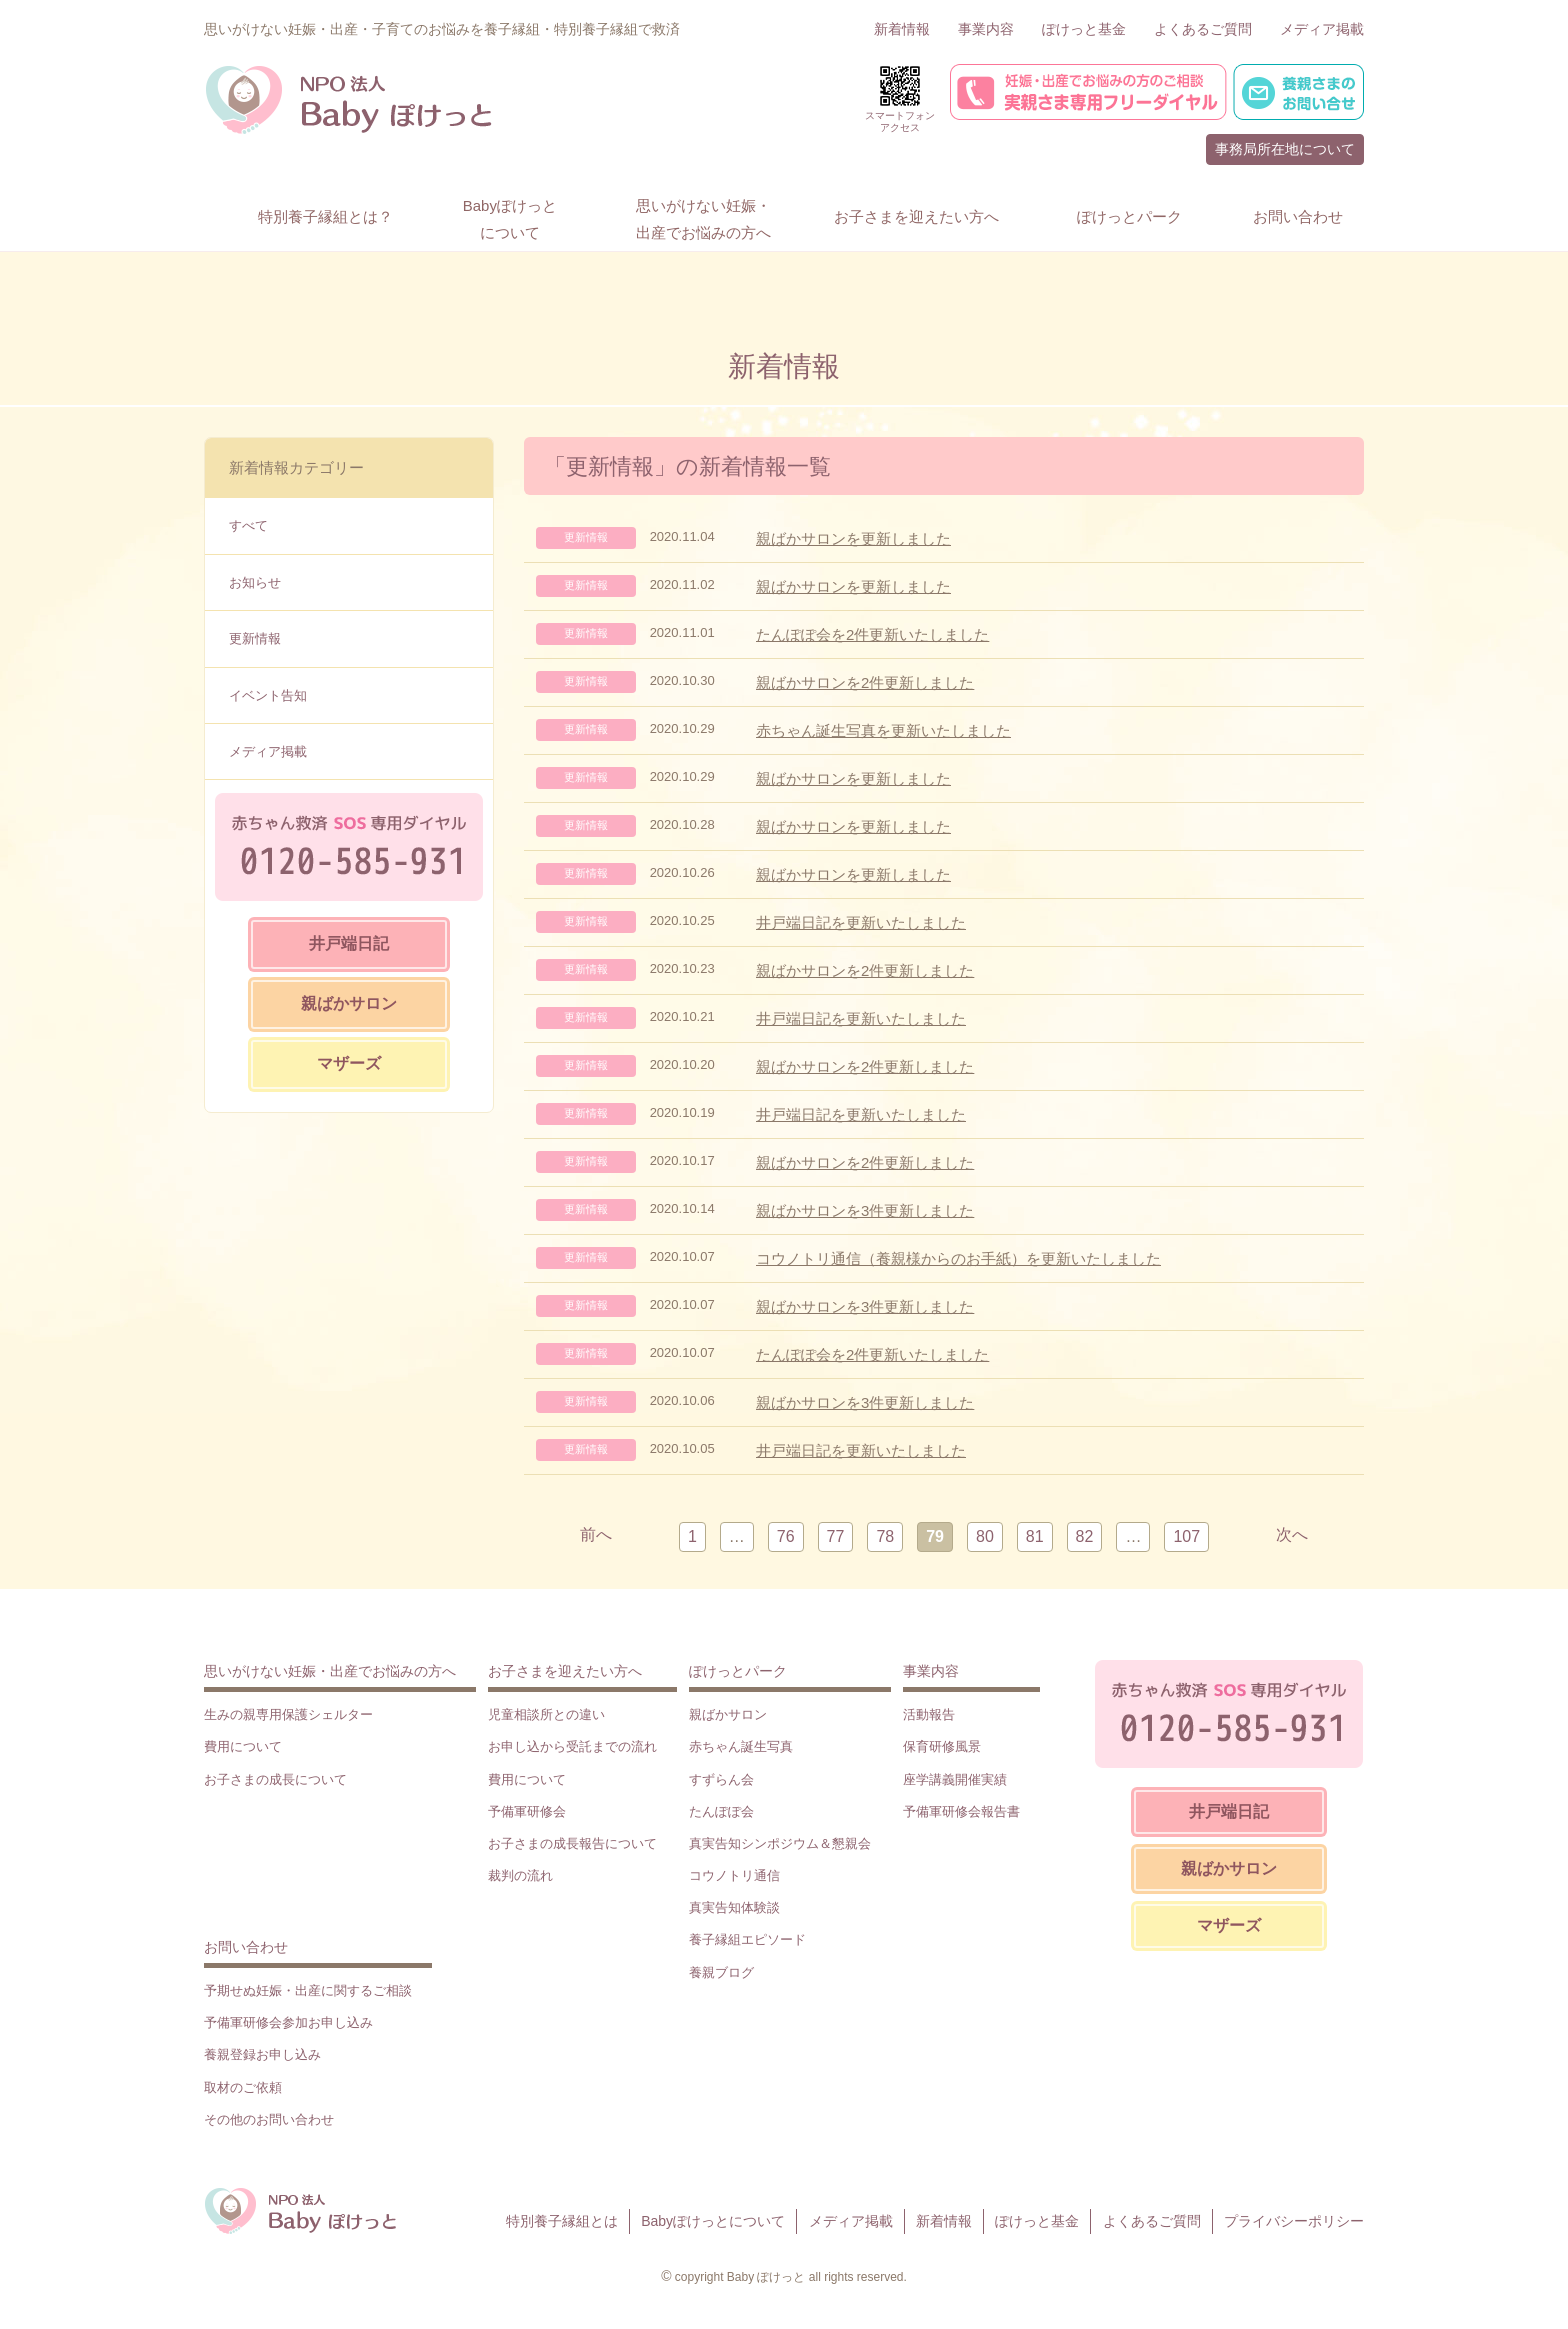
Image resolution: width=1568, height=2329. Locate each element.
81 (1035, 1536)
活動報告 (929, 1714)
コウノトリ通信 (734, 1875)
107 (1186, 1536)
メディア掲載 (1322, 29)
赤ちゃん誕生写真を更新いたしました (883, 730)
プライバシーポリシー (1294, 2221)
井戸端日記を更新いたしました (861, 922)
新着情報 (902, 29)
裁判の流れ (520, 1875)
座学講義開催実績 (955, 1779)
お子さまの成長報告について (572, 1843)
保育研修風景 (942, 1746)
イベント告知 (268, 695)
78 (885, 1536)
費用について (243, 1746)
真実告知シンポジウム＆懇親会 (780, 1843)
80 (985, 1536)
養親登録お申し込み (262, 2054)
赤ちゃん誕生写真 (741, 1746)
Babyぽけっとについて (713, 2221)
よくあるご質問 (1203, 29)
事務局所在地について (1285, 149)
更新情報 (255, 638)
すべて (248, 525)
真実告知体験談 (734, 1907)
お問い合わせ (246, 1947)
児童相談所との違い (546, 1714)
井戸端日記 (349, 943)
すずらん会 (721, 1779)
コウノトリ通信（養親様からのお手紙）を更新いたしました (958, 1258)
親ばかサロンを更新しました (853, 538)
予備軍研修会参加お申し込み (288, 2022)
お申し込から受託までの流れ (572, 1746)
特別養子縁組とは (562, 2221)
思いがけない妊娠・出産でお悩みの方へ (330, 1671)
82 (1085, 1536)
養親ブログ (721, 1972)
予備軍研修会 (527, 1811)
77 (836, 1536)
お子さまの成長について (275, 1779)
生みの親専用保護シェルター (288, 1714)
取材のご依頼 (243, 2087)
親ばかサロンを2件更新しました (865, 682)
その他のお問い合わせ (269, 2119)
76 (786, 1536)
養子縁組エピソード (747, 1939)
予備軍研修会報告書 (961, 1811)
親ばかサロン (349, 1003)
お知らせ (255, 582)
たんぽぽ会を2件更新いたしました (872, 634)
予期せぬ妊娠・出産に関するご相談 (308, 1990)
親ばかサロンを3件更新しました (865, 1210)
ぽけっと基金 (1084, 29)
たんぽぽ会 (721, 1811)
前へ (596, 1534)
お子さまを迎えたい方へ (565, 1671)
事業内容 (986, 29)
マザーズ (349, 1063)
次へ (1292, 1534)
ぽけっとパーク (738, 1671)
